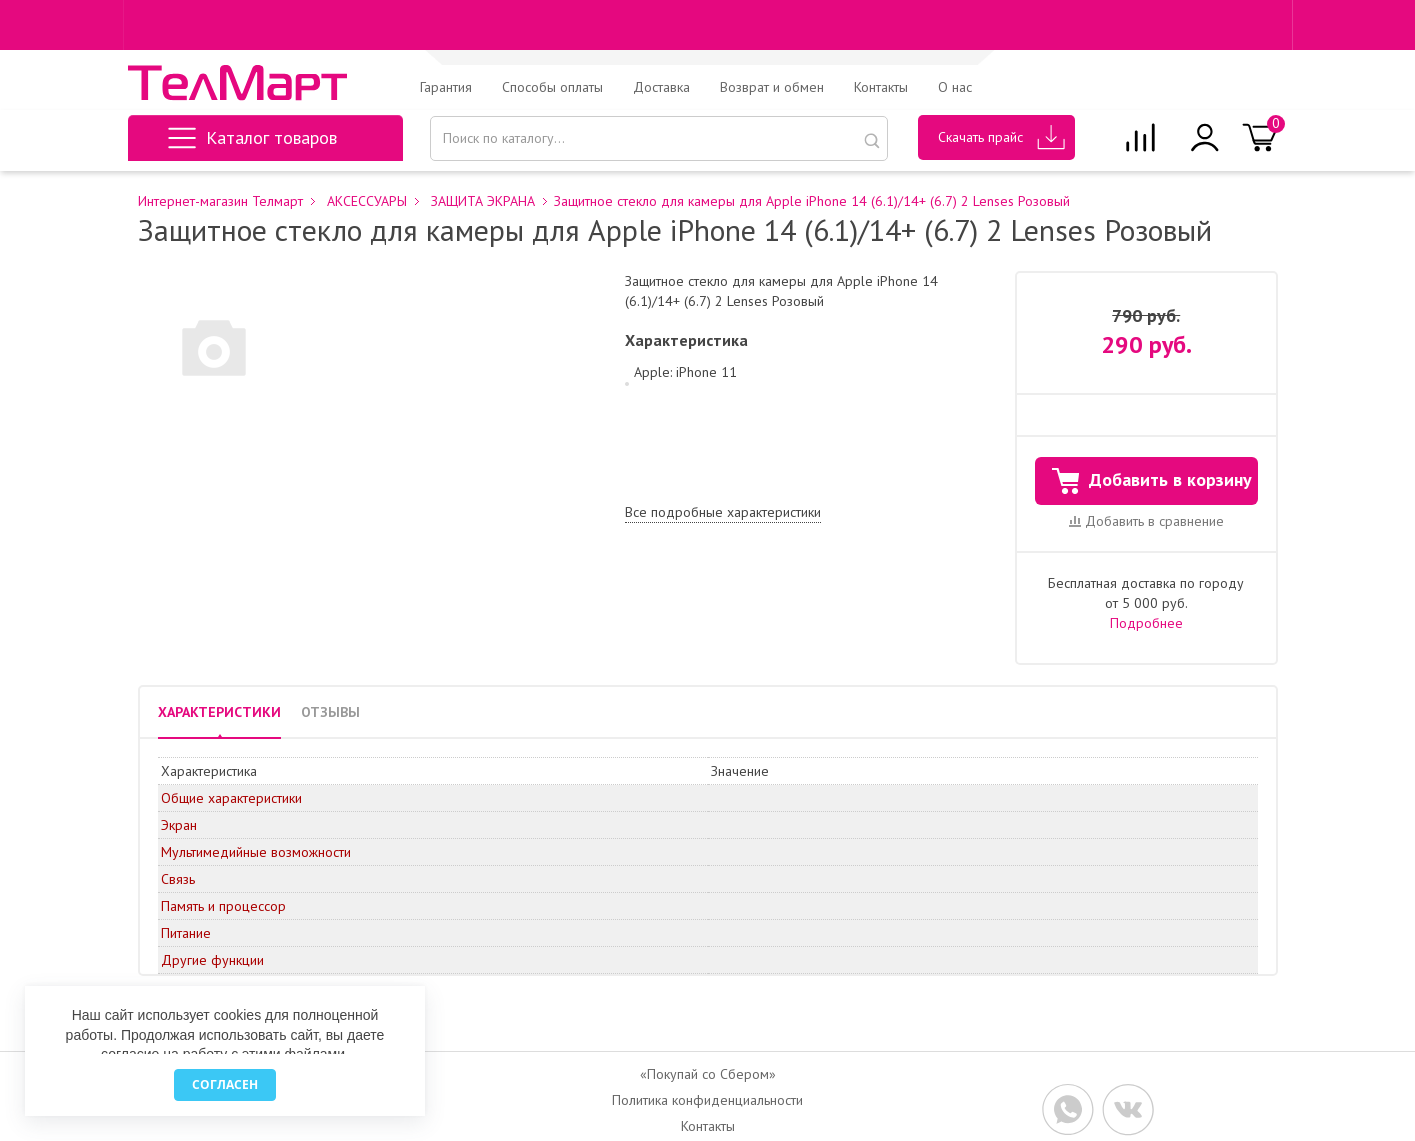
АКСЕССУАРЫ (367, 201)
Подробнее (1146, 623)
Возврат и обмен (772, 87)
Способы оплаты (552, 87)
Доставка (661, 87)
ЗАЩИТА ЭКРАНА (483, 201)
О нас (955, 87)
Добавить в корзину (1152, 481)
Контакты (881, 87)
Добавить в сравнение (1146, 521)
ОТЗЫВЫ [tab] (330, 712)
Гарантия (446, 87)
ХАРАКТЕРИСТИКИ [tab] (219, 712)
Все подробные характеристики (723, 512)
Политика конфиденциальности (707, 1100)
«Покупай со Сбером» (708, 1074)
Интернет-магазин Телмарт (220, 201)
